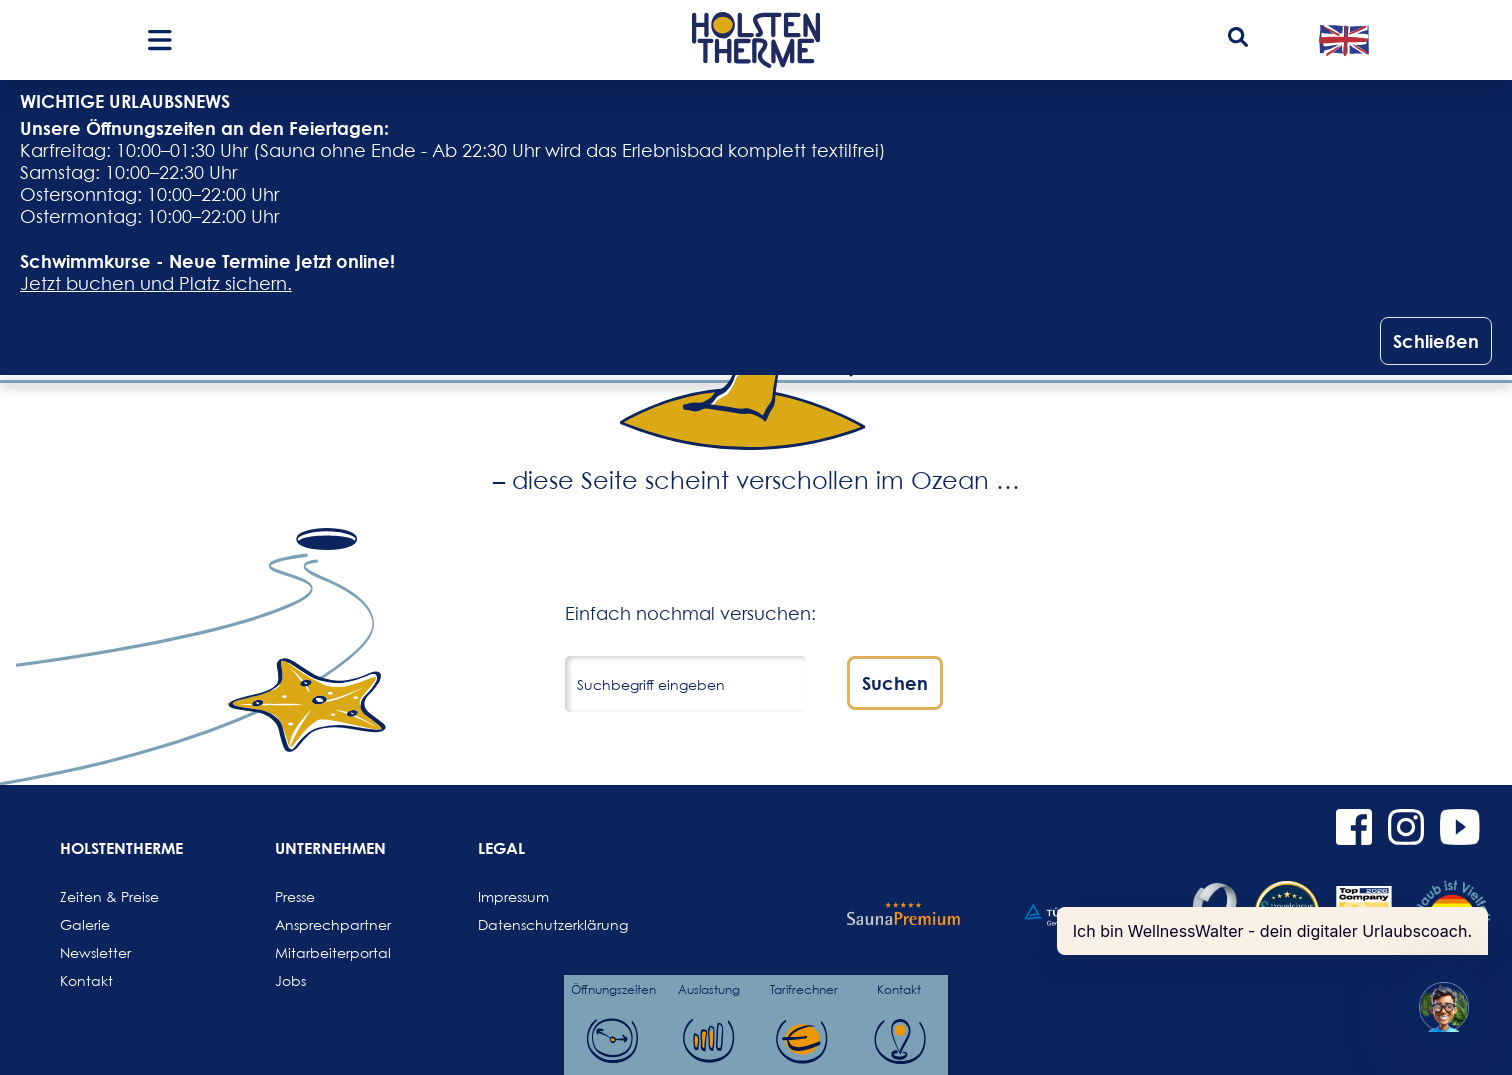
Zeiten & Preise (108, 896)
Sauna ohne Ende (338, 150)
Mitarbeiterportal (323, 952)
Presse (295, 896)
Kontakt (86, 980)
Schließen (1436, 341)
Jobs (290, 980)
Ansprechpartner (323, 924)
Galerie (85, 924)
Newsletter (95, 952)
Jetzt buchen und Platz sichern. (156, 283)
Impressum (513, 896)
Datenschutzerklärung (526, 924)
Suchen (895, 683)
